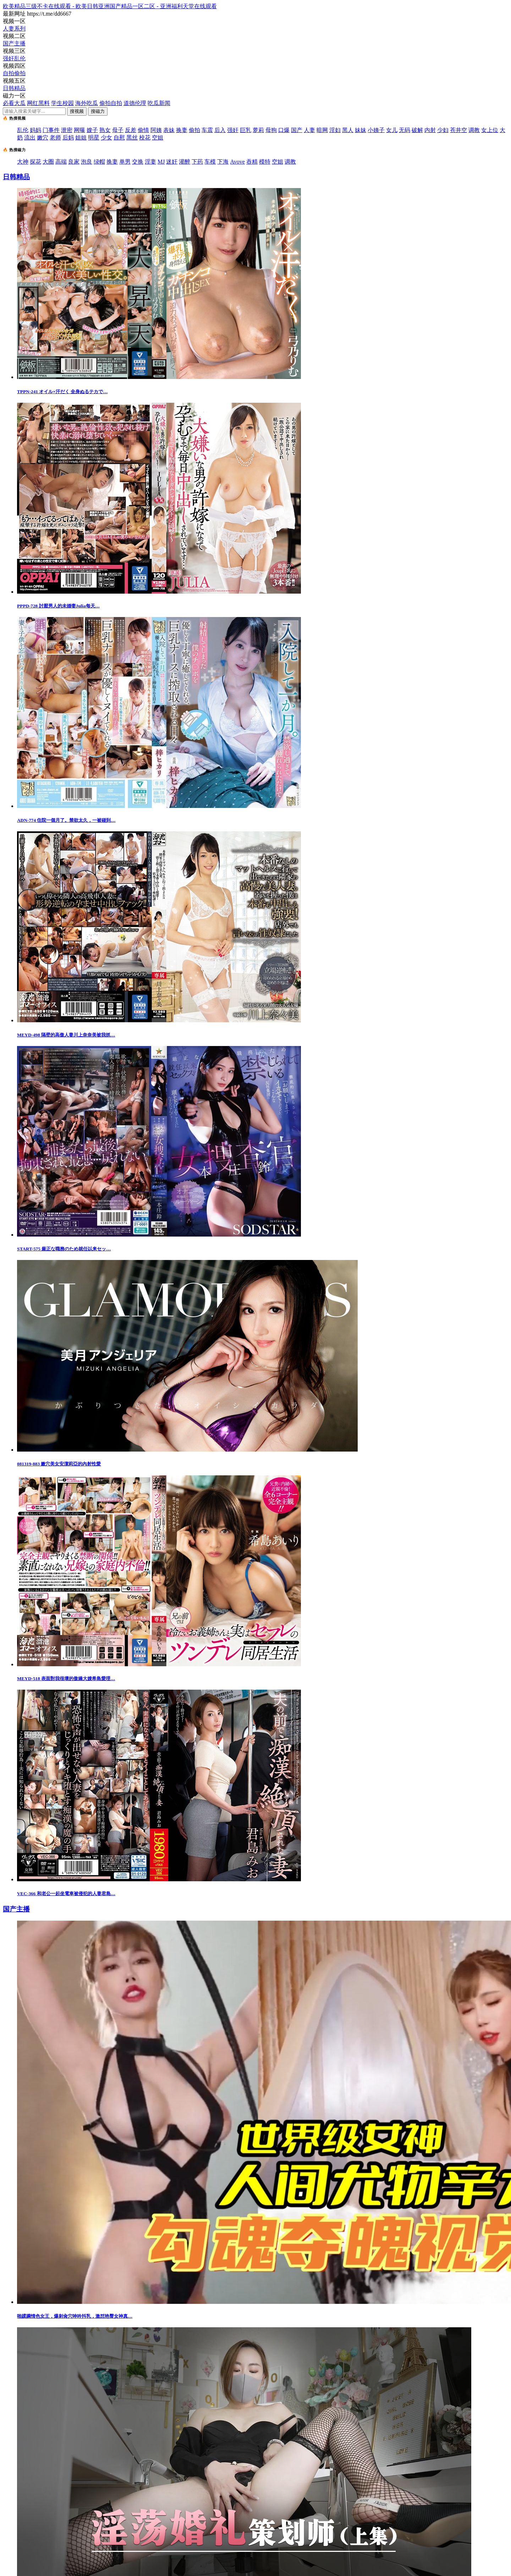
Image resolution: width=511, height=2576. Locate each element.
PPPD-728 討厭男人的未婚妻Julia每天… (58, 606)
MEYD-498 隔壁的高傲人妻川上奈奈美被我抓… (66, 1034)
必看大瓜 (14, 103)
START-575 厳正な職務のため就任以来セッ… (64, 1248)
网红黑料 (38, 103)
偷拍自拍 (110, 103)
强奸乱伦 (14, 58)
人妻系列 (14, 29)
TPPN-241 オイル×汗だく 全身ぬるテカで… (62, 391)
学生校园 (62, 103)
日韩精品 (14, 88)
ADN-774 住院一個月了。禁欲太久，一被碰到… (66, 820)
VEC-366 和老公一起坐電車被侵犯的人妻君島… (66, 1893)
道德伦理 (134, 103)
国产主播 (14, 43)
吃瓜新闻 (159, 103)
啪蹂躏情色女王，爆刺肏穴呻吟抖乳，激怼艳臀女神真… (74, 2316)
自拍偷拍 (14, 73)
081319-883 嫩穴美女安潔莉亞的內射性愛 (59, 1463)
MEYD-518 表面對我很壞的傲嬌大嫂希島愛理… (66, 1678)
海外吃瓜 (86, 103)
